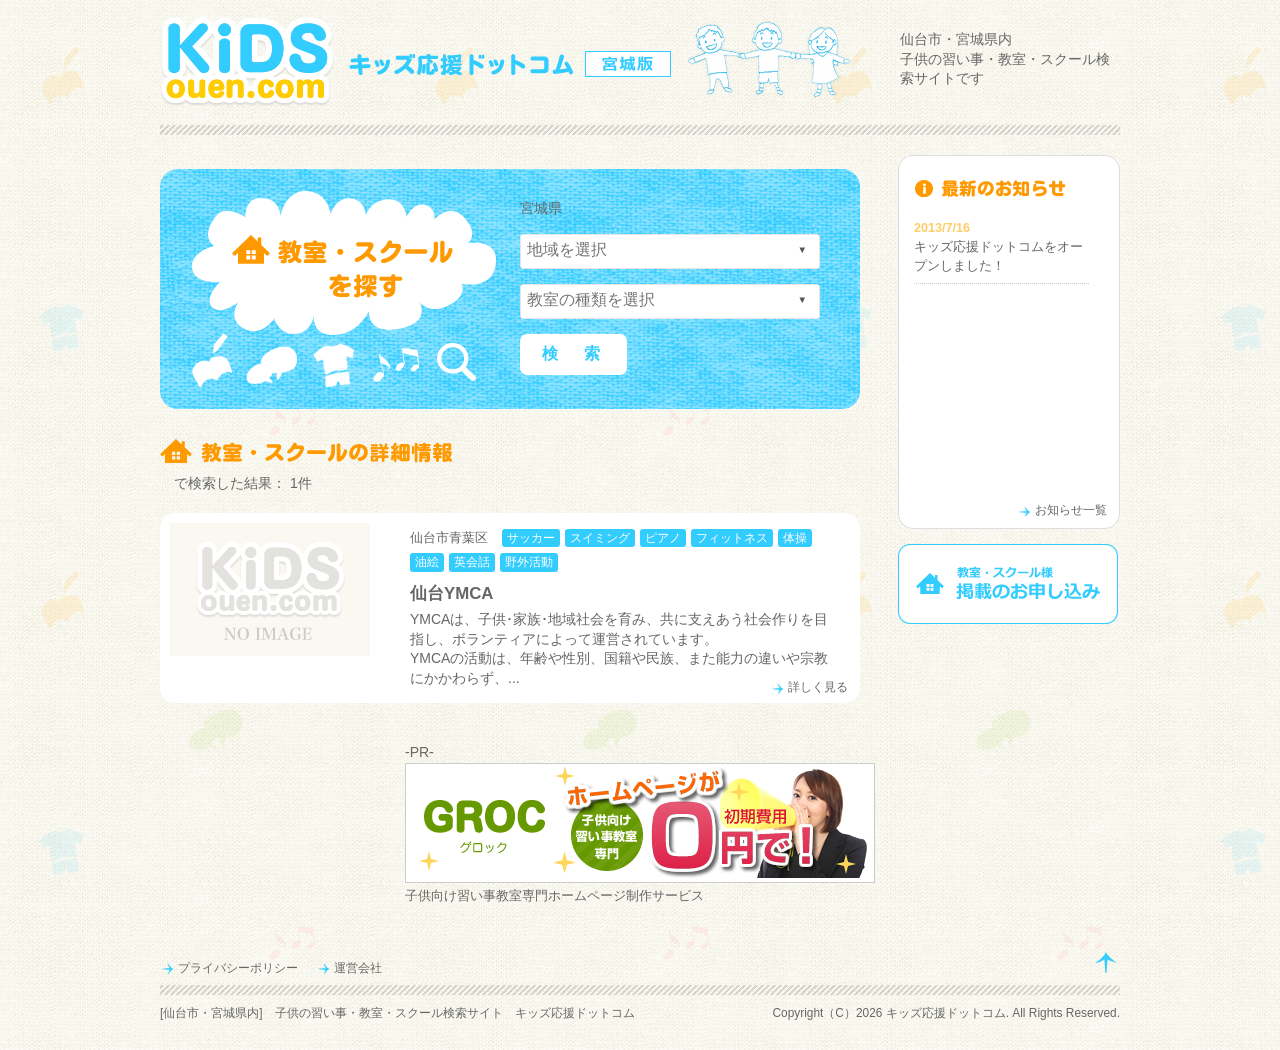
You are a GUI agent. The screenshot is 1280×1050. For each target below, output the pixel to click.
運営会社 (358, 968)
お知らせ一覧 (1071, 510)
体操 (795, 538)
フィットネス (732, 538)
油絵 (427, 562)
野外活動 (529, 562)
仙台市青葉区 (449, 537)
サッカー (531, 538)
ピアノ (663, 538)
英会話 (472, 562)
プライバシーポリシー (238, 968)
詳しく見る (818, 687)
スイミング (600, 538)
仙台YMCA (451, 593)
